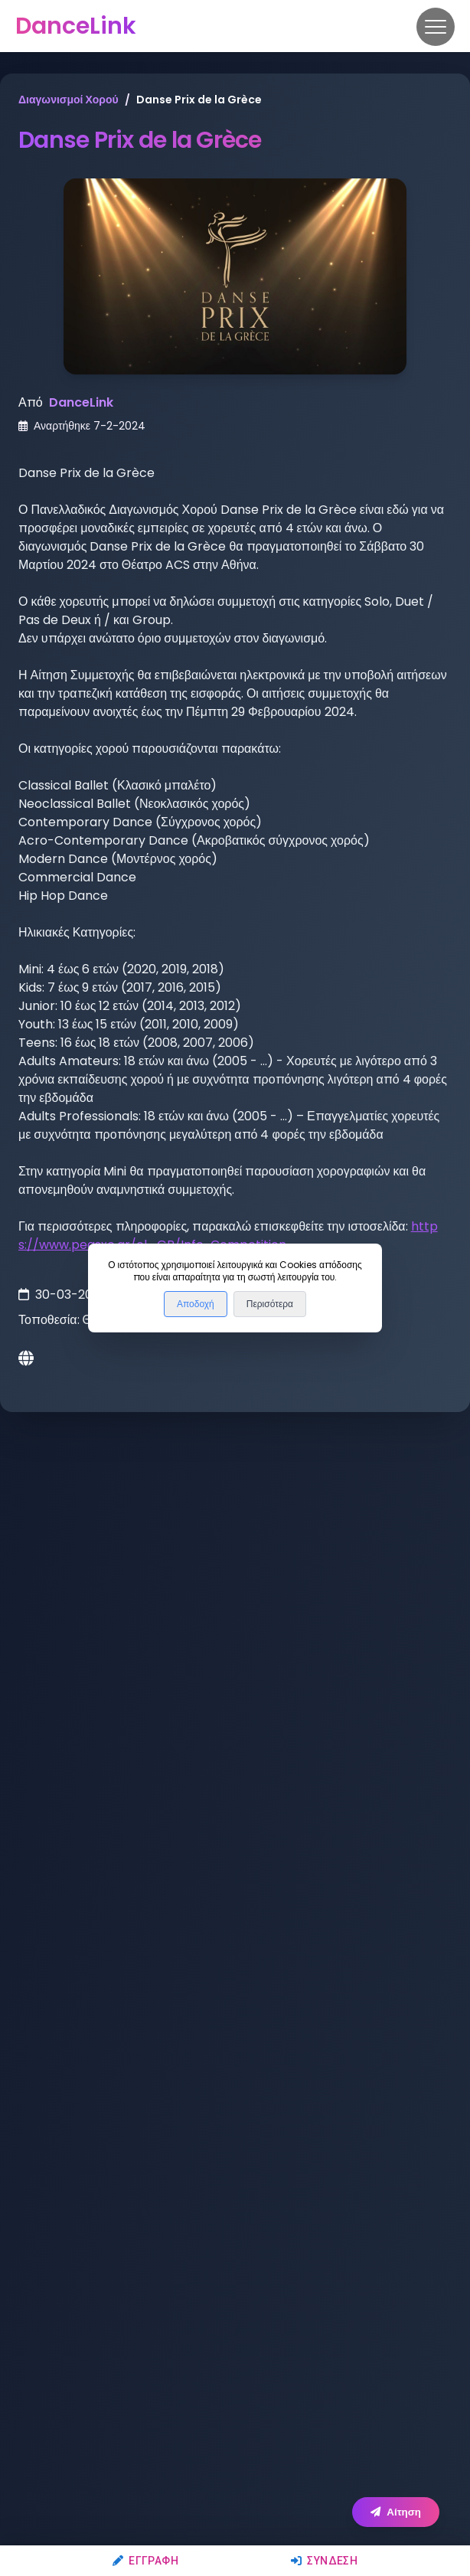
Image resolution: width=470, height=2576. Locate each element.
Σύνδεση (324, 2561)
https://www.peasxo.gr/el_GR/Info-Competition (228, 1236)
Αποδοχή (195, 1304)
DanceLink (81, 402)
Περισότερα (269, 1304)
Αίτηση (395, 2512)
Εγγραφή (145, 2561)
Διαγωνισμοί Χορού (68, 99)
